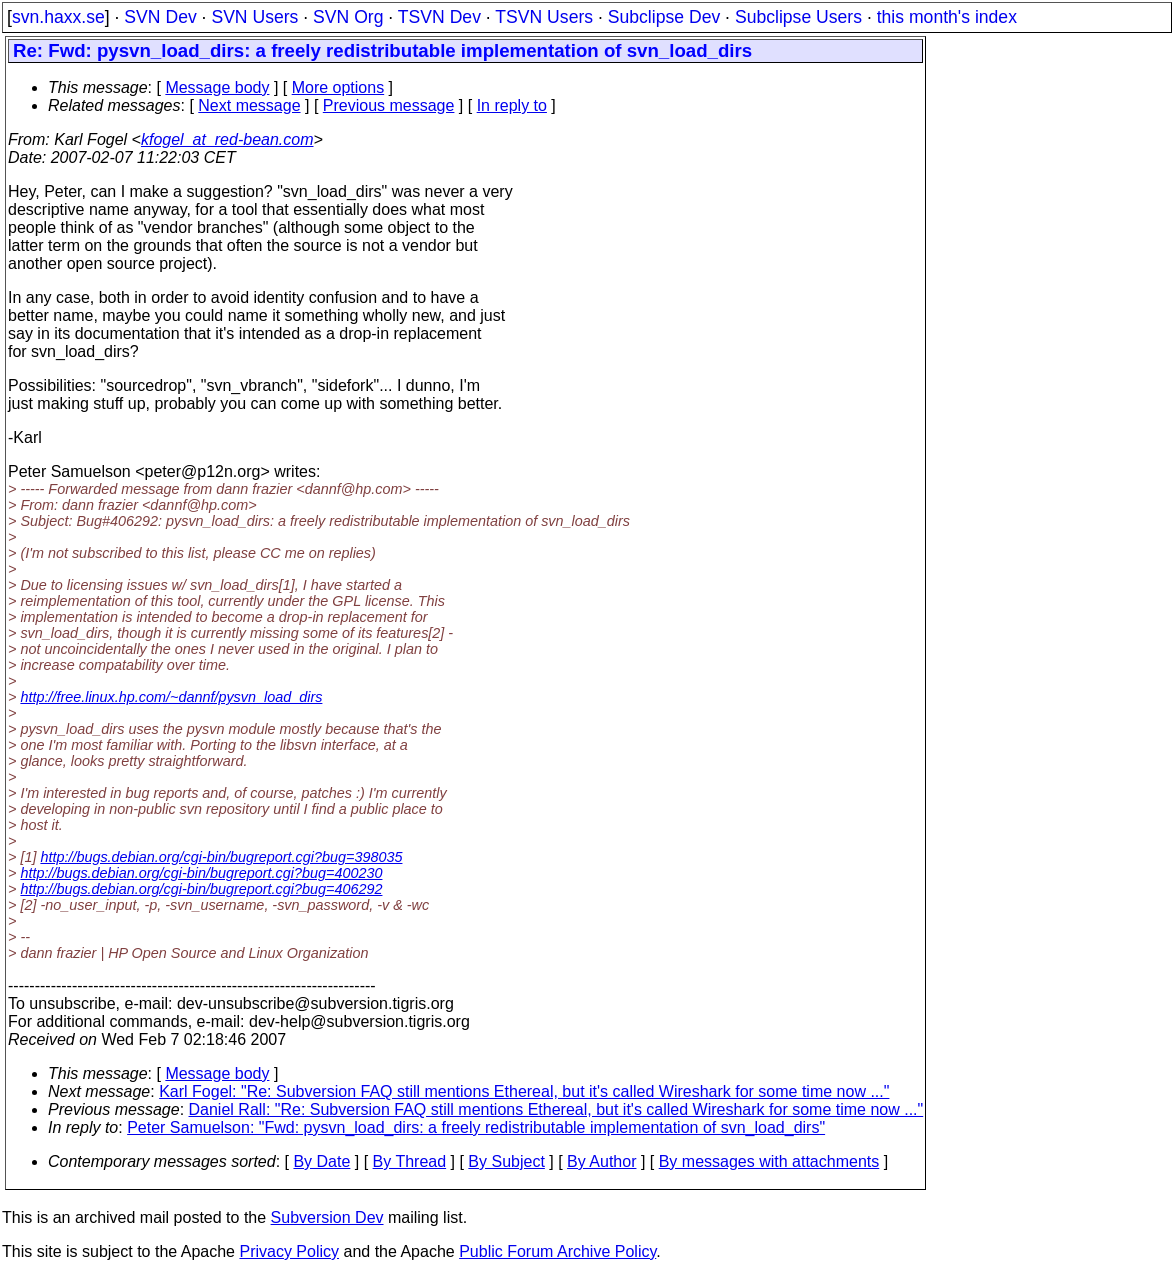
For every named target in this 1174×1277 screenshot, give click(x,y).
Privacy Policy (289, 1251)
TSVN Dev (439, 17)
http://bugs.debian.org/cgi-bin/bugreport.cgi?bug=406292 (201, 889)
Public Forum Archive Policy (557, 1251)
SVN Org (348, 17)
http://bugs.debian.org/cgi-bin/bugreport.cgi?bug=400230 (201, 873)
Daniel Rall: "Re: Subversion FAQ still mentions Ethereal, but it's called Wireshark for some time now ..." (556, 1109)
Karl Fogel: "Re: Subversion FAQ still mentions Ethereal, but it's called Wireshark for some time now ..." (524, 1091)
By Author (601, 1161)
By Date (321, 1161)
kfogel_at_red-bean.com (227, 139)
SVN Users (254, 17)
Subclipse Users (798, 17)
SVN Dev (160, 17)
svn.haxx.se (58, 17)
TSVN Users (544, 17)
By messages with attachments (769, 1161)
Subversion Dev (327, 1217)
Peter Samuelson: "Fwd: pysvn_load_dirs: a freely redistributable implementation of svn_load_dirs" (476, 1127)
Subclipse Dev (664, 17)
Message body (217, 87)
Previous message (389, 105)
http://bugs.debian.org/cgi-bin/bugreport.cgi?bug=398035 (221, 857)
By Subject (506, 1161)
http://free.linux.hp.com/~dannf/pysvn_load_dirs (171, 697)
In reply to (512, 105)
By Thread (410, 1161)
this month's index (947, 17)
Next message (249, 105)
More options (338, 87)
